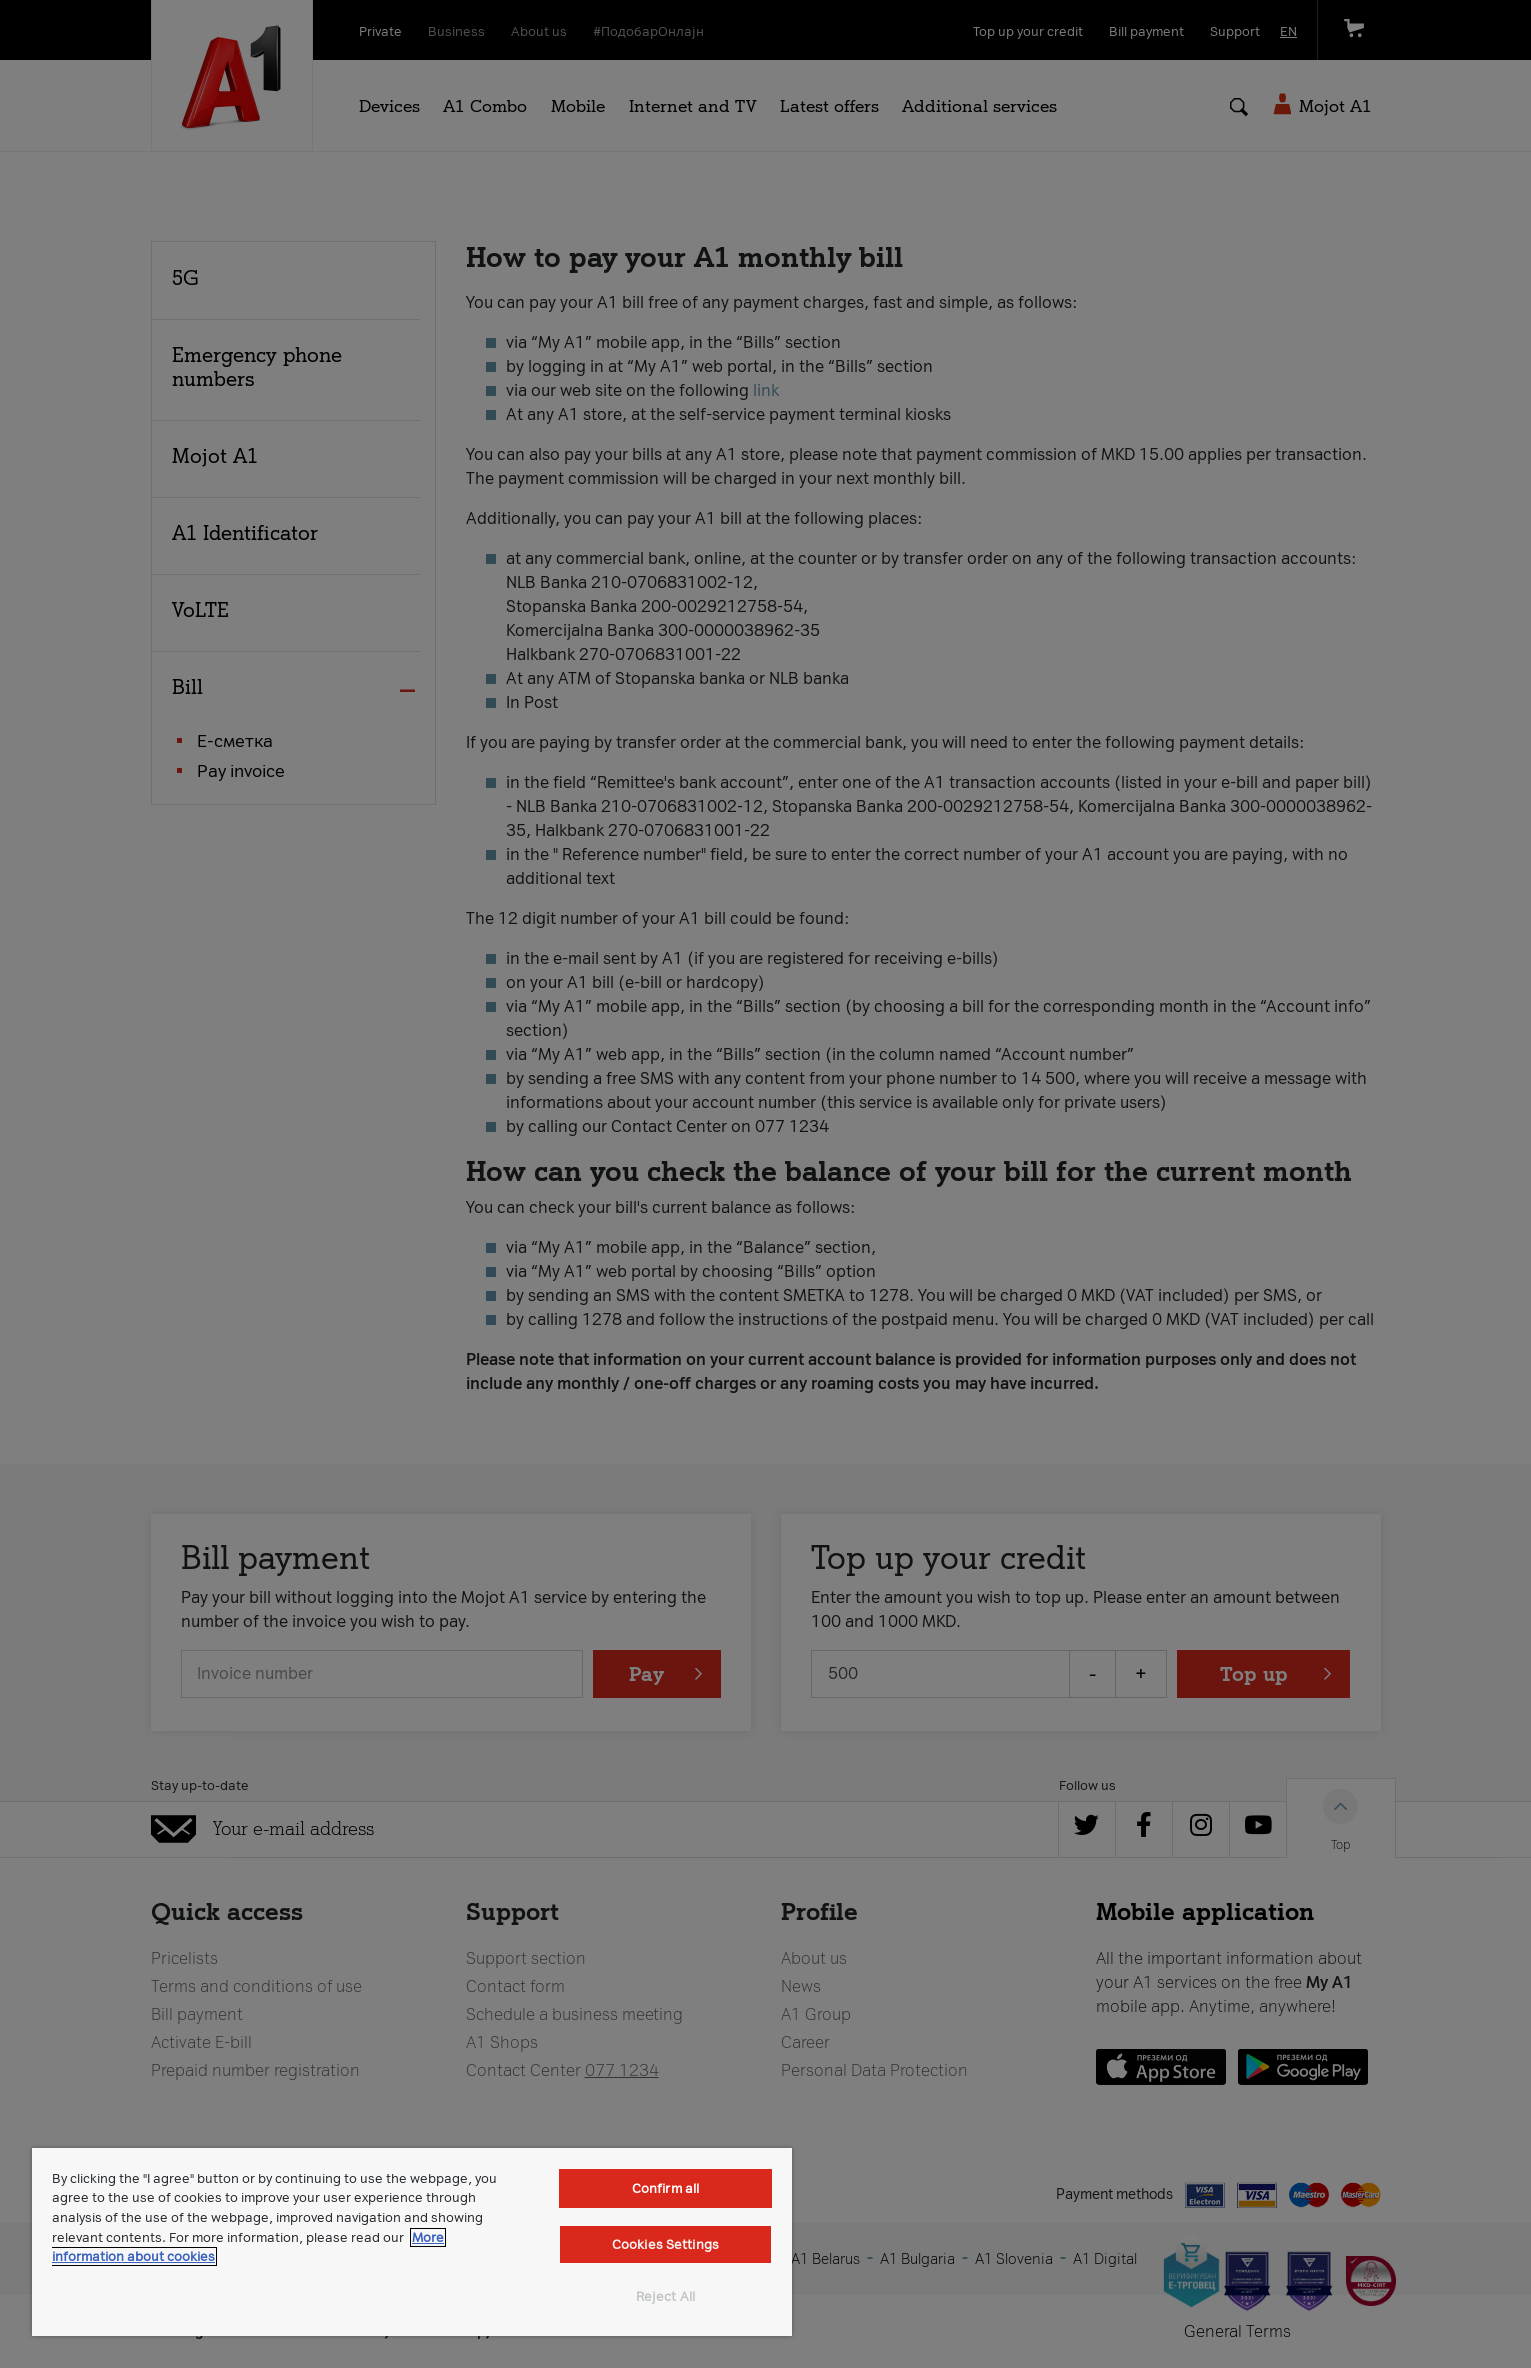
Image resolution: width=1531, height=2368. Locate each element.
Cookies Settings (665, 2244)
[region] (412, 2242)
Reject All (665, 2296)
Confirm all (665, 2188)
